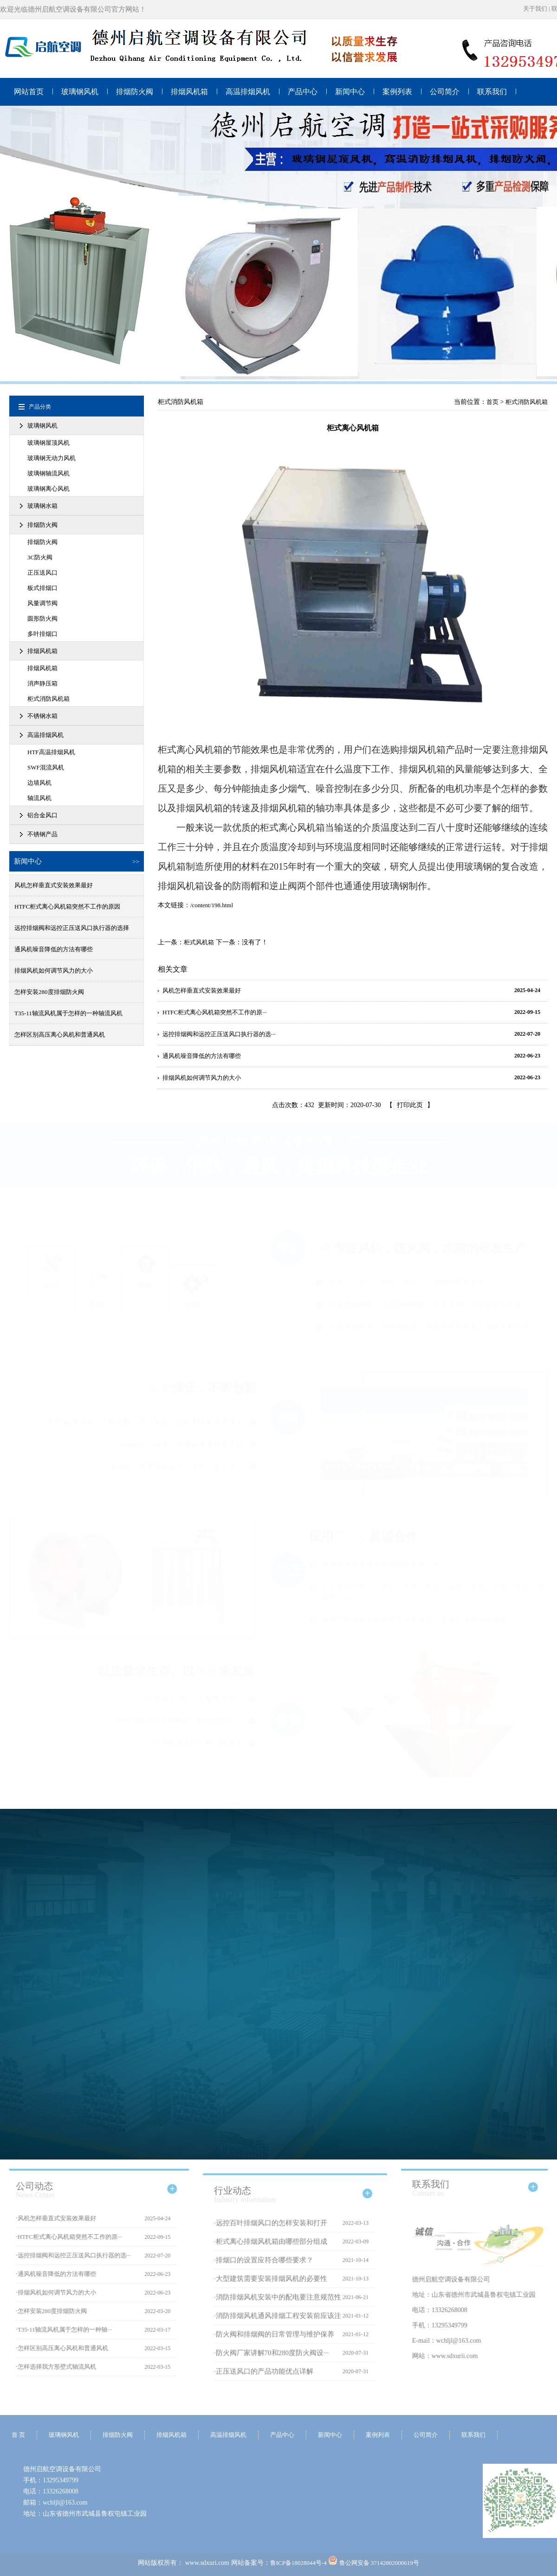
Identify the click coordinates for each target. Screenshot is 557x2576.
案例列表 (397, 92)
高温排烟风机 (248, 92)
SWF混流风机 (45, 767)
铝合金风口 (42, 815)
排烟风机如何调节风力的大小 (53, 970)
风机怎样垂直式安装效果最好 (53, 885)
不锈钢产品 (42, 834)
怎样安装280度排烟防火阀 (49, 991)
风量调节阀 (42, 603)
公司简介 (445, 92)
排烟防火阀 (134, 92)
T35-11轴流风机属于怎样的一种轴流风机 (68, 1013)
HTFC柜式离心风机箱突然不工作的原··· (214, 1012)
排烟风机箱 (189, 92)
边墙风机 (39, 782)
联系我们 (492, 92)
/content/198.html (211, 905)
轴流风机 (39, 798)
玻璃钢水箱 (42, 505)
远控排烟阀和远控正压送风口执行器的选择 (71, 927)
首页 (492, 401)
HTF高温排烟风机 (51, 752)
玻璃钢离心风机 (48, 488)
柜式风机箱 (199, 942)
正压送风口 (42, 572)
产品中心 (302, 92)
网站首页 (29, 92)
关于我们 (535, 8)
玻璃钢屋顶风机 (48, 442)
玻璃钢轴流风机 (48, 473)
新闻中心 (350, 92)
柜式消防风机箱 (48, 698)
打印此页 (410, 1105)
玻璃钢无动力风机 (51, 458)
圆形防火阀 (42, 618)
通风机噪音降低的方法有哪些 (53, 949)
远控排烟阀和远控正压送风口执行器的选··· (219, 1034)
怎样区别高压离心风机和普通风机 (59, 1034)
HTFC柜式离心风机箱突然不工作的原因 (67, 906)
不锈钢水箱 (42, 715)
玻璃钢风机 (79, 92)
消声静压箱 (42, 683)
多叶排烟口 (42, 633)
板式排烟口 (42, 587)
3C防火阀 (39, 557)
